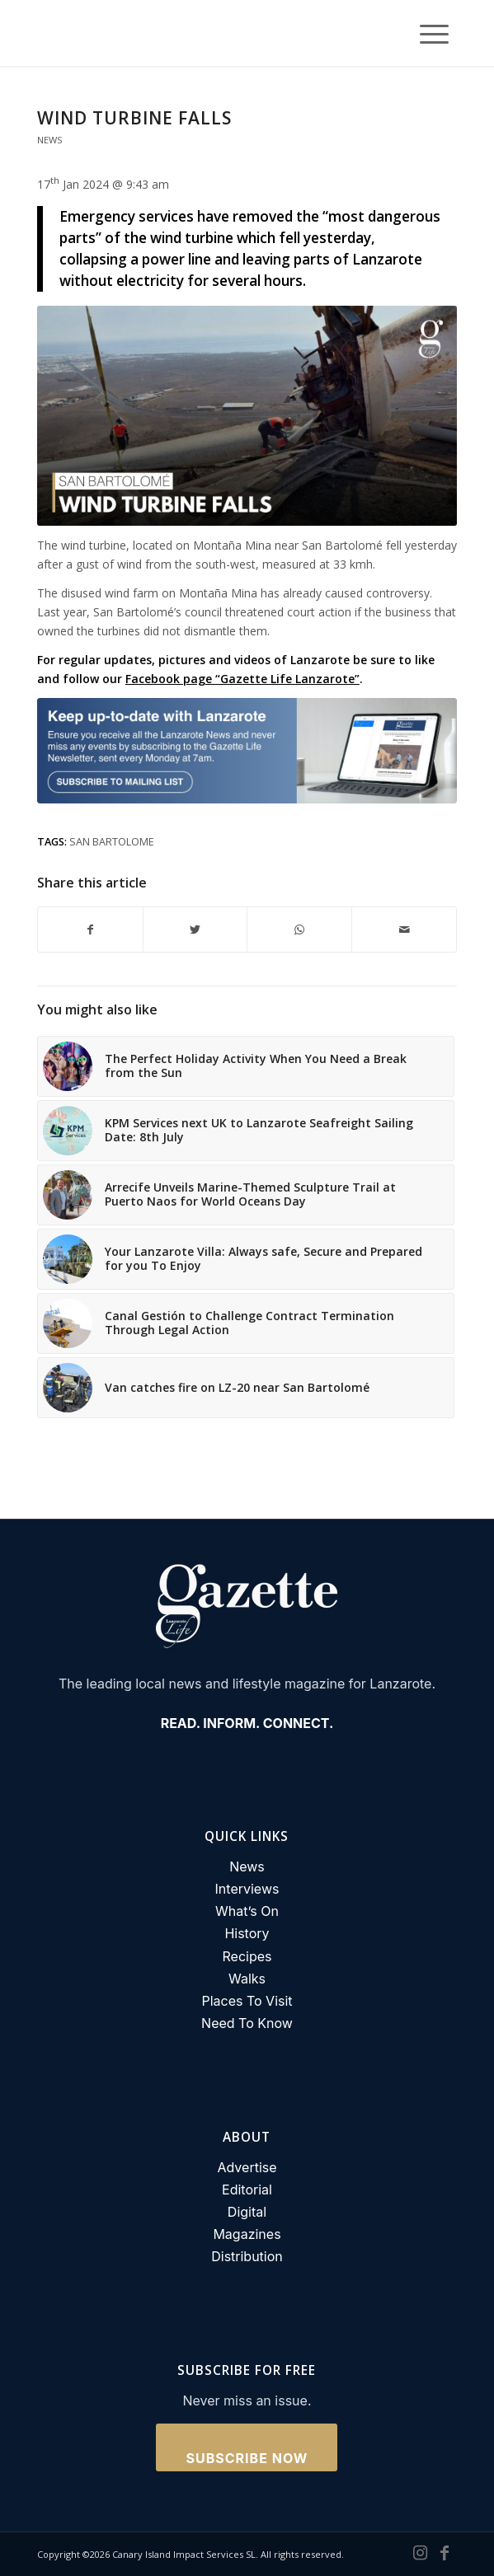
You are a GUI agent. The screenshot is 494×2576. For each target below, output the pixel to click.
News (50, 139)
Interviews (247, 1888)
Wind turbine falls (134, 117)
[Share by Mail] (404, 929)
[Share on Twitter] (195, 929)
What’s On (247, 1911)
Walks (247, 1978)
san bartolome (111, 842)
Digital (247, 2212)
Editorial (247, 2189)
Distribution (247, 2256)
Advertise (246, 2167)
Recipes (247, 1956)
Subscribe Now (247, 2458)
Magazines (246, 2234)
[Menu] (426, 33)
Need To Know (247, 2023)
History (246, 1933)
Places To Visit (246, 2001)
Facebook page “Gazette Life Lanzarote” (242, 678)
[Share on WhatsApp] (299, 929)
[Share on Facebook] (90, 929)
